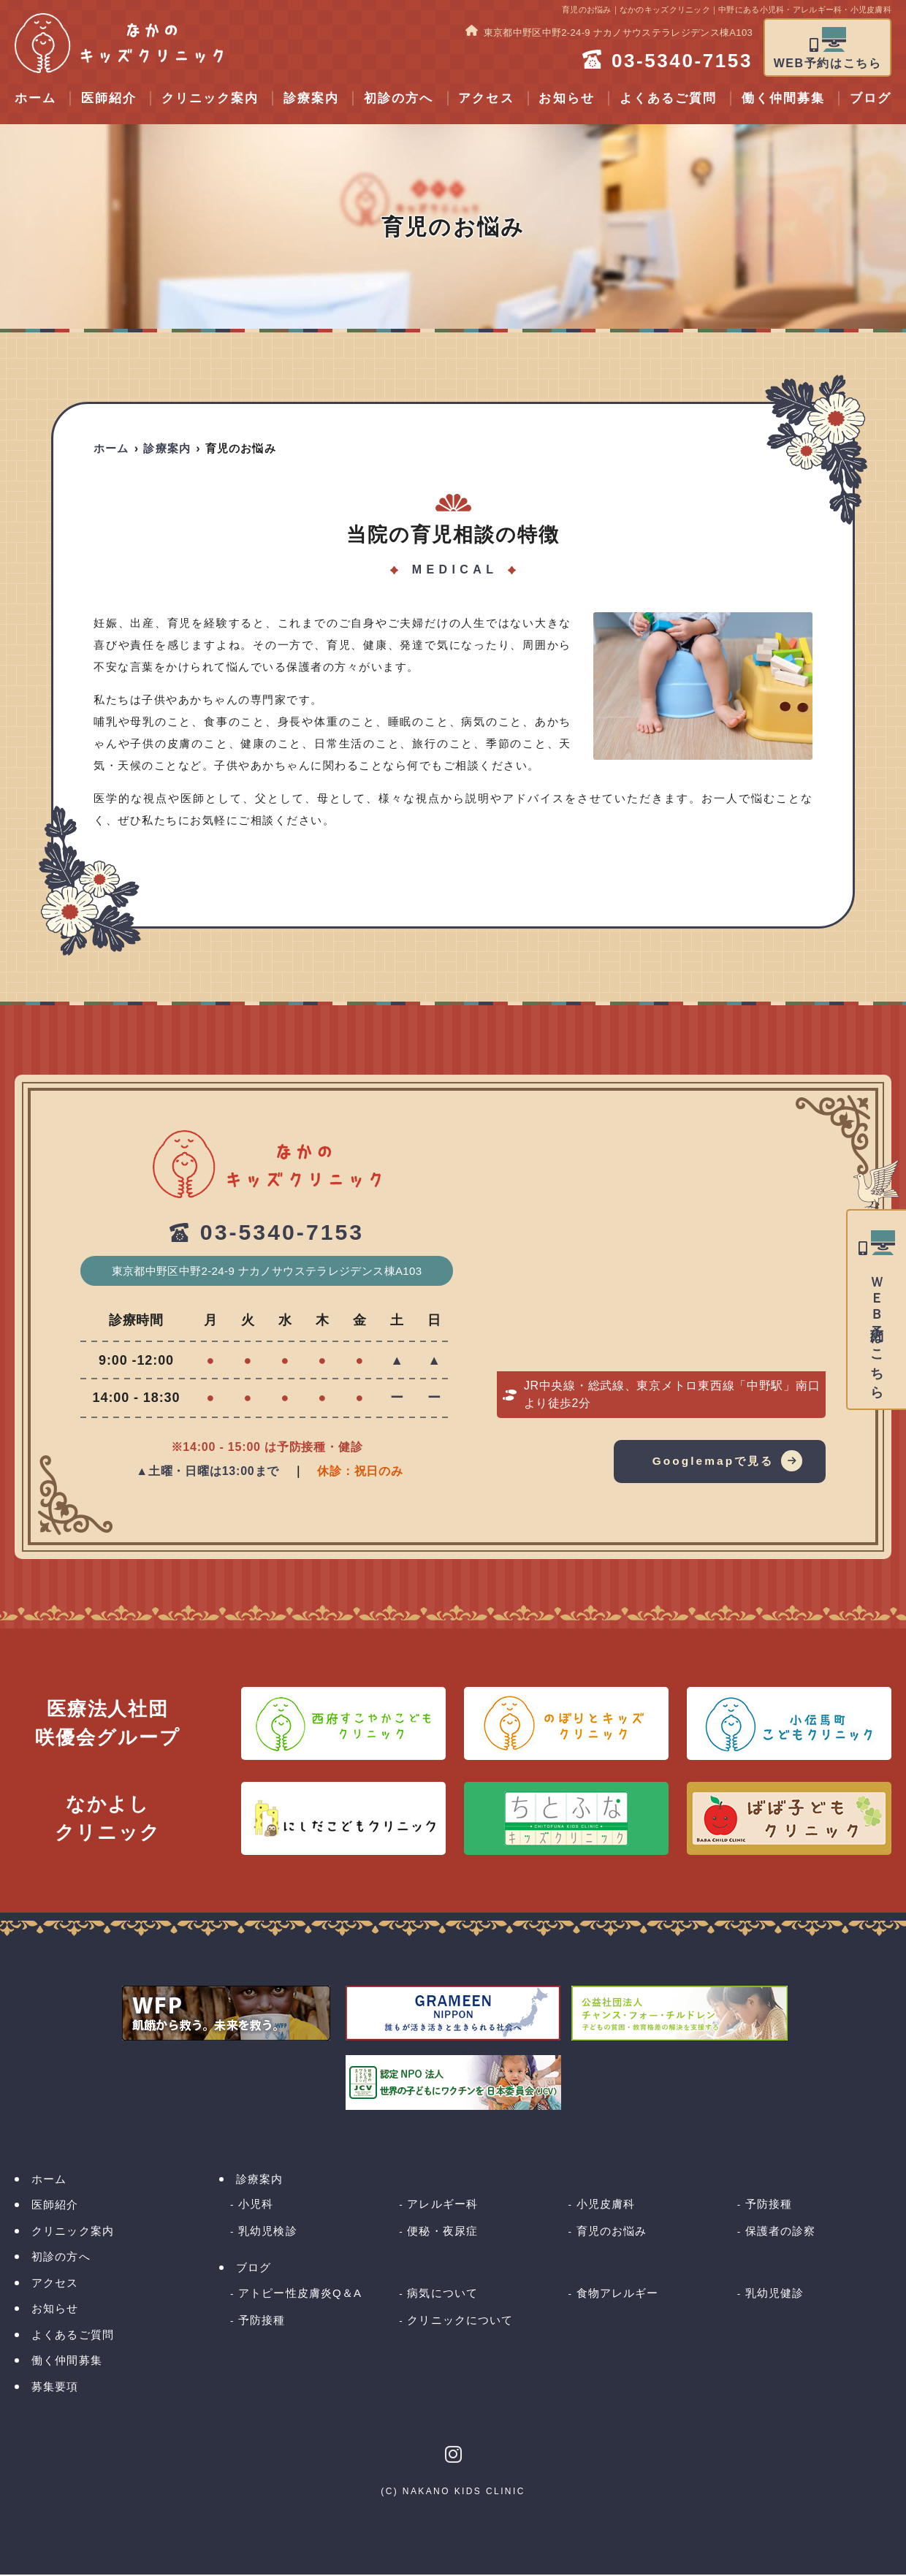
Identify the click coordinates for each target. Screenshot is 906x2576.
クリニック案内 (210, 98)
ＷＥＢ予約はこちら (876, 1331)
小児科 (255, 2205)
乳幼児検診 (267, 2232)
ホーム (35, 98)
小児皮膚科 (606, 2205)
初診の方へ (398, 98)
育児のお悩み (611, 2232)
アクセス (486, 98)
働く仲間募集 (783, 98)
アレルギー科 (442, 2205)
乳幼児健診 (774, 2293)
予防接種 (769, 2205)
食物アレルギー (617, 2293)
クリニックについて (460, 2320)
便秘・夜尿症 (442, 2232)
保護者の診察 (780, 2232)
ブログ (253, 2269)
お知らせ (566, 98)
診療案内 (311, 98)
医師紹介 (109, 98)
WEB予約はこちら (828, 63)
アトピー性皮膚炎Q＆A (300, 2293)
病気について (442, 2293)
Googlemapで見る (709, 1461)
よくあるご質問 (668, 98)
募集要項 (55, 2387)
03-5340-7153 (282, 1233)
